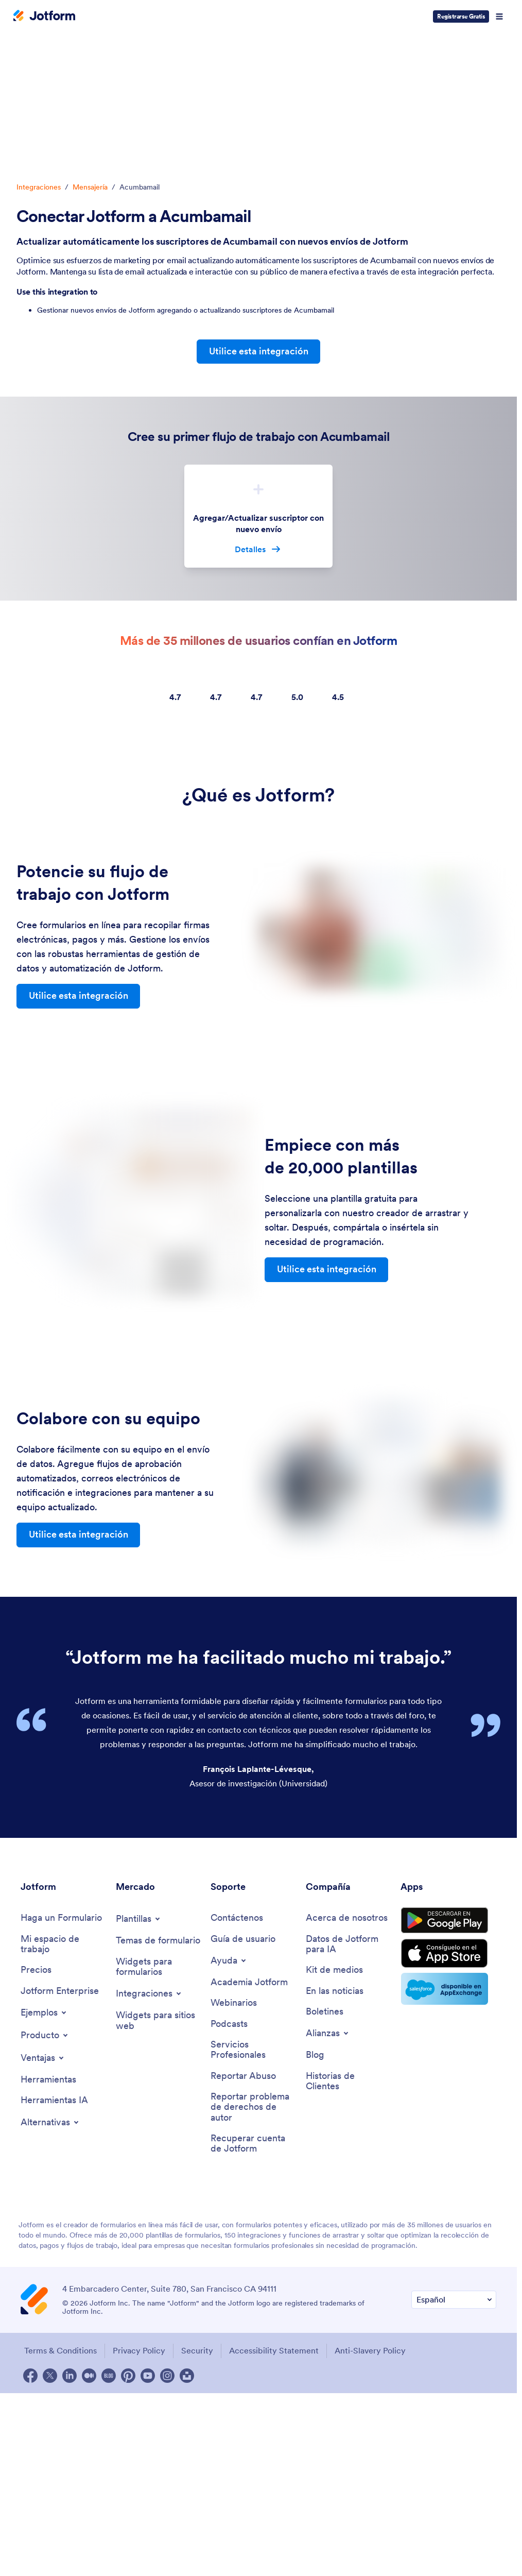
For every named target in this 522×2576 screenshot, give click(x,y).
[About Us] (347, 1919)
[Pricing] (36, 1971)
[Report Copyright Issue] (253, 2109)
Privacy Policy (139, 2353)
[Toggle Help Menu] (229, 1961)
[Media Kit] (334, 1971)
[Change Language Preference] (453, 2303)
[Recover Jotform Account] (253, 2146)
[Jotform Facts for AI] (348, 1945)
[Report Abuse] (243, 2078)
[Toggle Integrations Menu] (149, 1995)
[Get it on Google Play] (448, 1922)
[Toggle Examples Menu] (44, 2014)
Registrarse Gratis (461, 16)
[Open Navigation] (499, 16)
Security (198, 2353)
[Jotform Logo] (44, 16)
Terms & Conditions (59, 2353)
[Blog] (315, 2057)
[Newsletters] (324, 2013)
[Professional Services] (253, 2051)
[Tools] (48, 2081)
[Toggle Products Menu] (45, 2036)
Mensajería (90, 187)
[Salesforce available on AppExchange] (448, 1993)
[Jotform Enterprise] (60, 1992)
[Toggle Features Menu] (43, 2059)
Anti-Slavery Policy (373, 2353)
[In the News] (334, 1992)
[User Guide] (243, 1940)
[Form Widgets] (158, 1968)
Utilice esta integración (258, 351)
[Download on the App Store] (448, 1957)
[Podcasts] (229, 2025)
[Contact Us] (237, 1919)
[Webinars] (234, 2004)
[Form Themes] (158, 1941)
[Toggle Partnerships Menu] (328, 2035)
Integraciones (38, 187)
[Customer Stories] (348, 2083)
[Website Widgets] (158, 2022)
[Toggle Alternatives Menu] (50, 2124)
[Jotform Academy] (249, 1983)
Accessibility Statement (276, 2353)
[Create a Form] (61, 1919)
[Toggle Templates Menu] (139, 1919)
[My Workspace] (63, 1945)
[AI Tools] (54, 2102)
